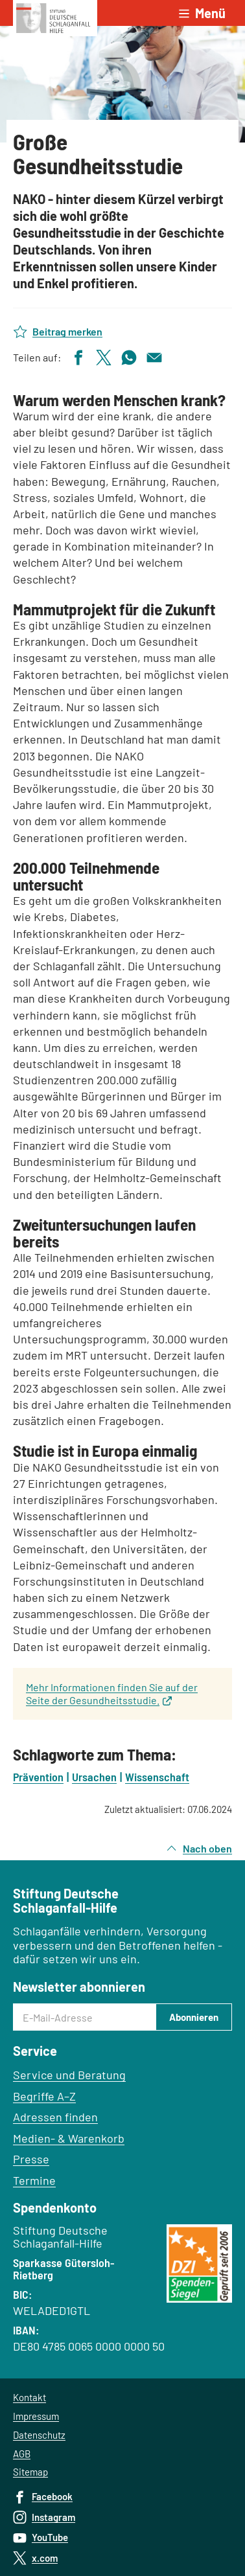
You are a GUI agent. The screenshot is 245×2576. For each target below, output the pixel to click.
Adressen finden (55, 2117)
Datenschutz (39, 2435)
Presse (31, 2159)
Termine (34, 2180)
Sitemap (30, 2472)
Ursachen (94, 1777)
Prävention (38, 1777)
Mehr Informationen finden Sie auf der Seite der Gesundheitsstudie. (112, 1693)
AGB (21, 2453)
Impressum (36, 2416)
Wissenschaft (157, 1777)
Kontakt (29, 2397)
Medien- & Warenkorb (68, 2138)
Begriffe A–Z (44, 2096)
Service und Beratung (69, 2075)
